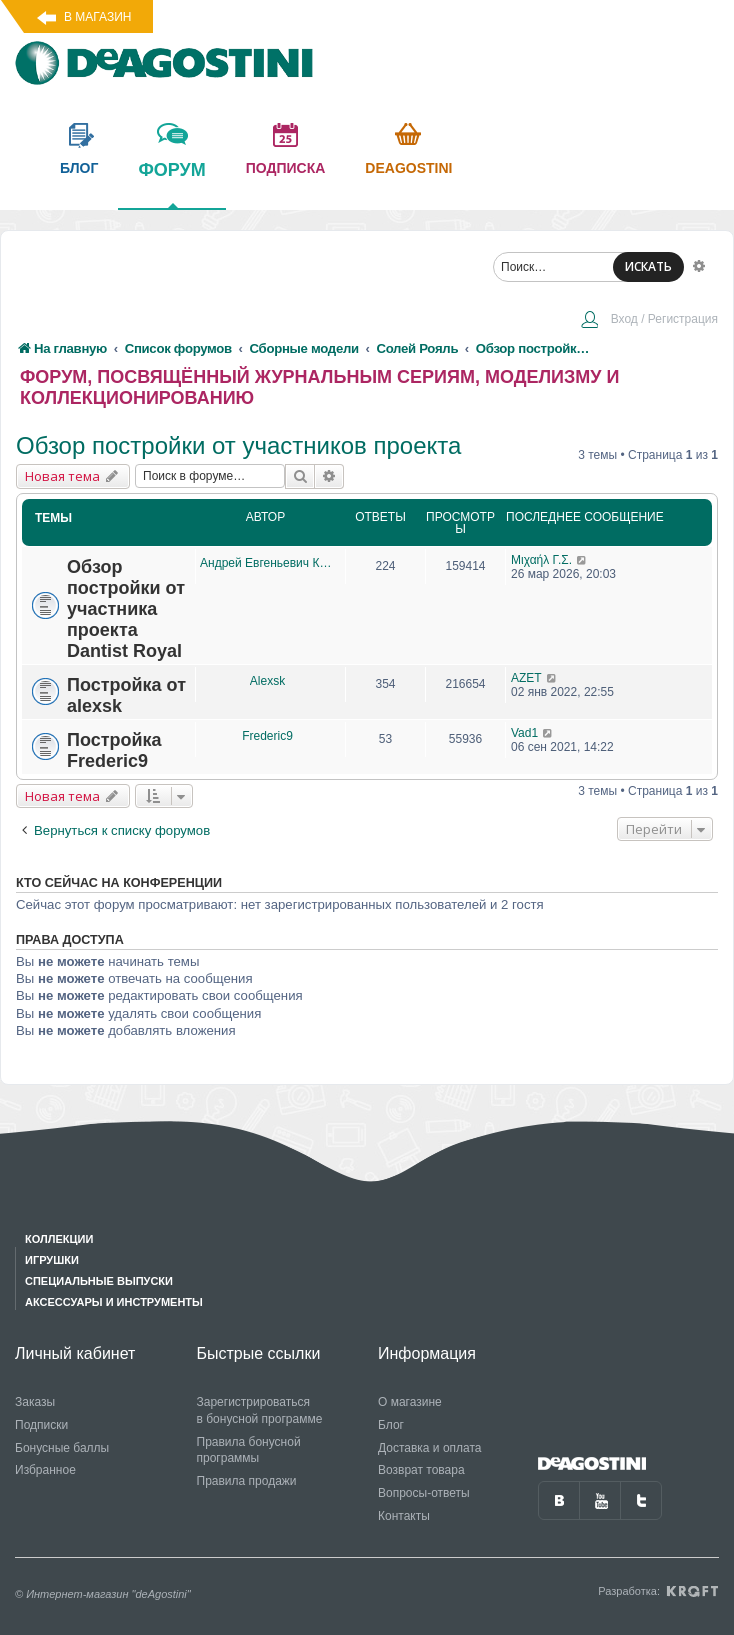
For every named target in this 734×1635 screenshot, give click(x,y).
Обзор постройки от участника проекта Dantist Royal (126, 609)
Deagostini (408, 168)
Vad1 (524, 733)
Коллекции (59, 1239)
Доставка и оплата (430, 1448)
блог (79, 168)
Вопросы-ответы (424, 1493)
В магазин (97, 17)
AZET (526, 678)
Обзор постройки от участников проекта (238, 445)
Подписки (41, 1425)
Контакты (404, 1516)
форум (171, 184)
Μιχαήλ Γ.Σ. (541, 560)
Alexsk (267, 681)
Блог (391, 1425)
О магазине (410, 1402)
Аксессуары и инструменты (114, 1302)
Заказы (35, 1402)
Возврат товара (421, 1470)
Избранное (45, 1470)
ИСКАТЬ (648, 266)
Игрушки (52, 1260)
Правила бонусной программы (249, 1450)
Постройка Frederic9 (114, 750)
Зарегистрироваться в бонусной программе (260, 1410)
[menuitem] (649, 321)
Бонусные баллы (62, 1448)
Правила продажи (247, 1481)
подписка (286, 168)
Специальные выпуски (99, 1281)
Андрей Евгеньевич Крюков (267, 563)
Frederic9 (267, 736)
